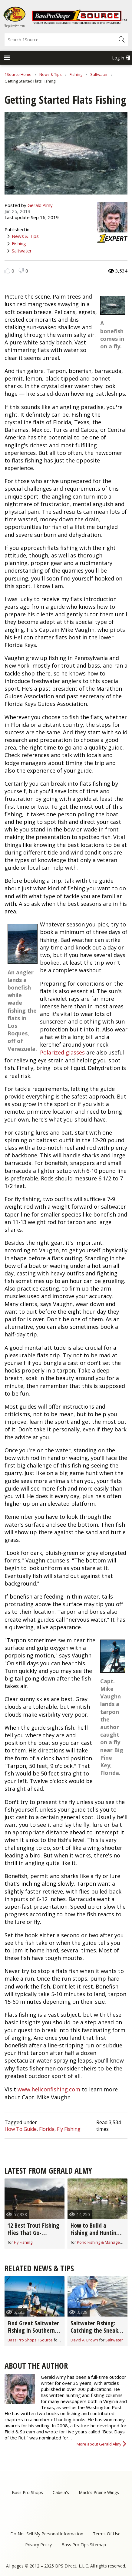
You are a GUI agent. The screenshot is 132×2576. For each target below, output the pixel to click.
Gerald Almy (40, 205)
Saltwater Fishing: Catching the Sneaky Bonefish (96, 2330)
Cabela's (61, 2492)
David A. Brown (84, 2340)
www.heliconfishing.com (49, 2089)
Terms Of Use (106, 2534)
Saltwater (99, 74)
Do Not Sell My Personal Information (46, 2534)
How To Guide (21, 2129)
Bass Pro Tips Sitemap (83, 2544)
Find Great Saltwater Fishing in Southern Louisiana (33, 2330)
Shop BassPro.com (14, 26)
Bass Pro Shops (27, 2492)
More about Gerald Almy (99, 2444)
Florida (46, 2129)
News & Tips (50, 74)
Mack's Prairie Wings (99, 2492)
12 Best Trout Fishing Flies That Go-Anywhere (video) (33, 2232)
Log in (118, 58)
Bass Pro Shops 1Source (30, 2340)
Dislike (21, 270)
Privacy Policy (38, 2544)
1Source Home (18, 74)
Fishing (76, 74)
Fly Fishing (69, 2129)
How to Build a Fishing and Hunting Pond (95, 2232)
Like (7, 270)
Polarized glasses (62, 1052)
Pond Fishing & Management (103, 2242)
